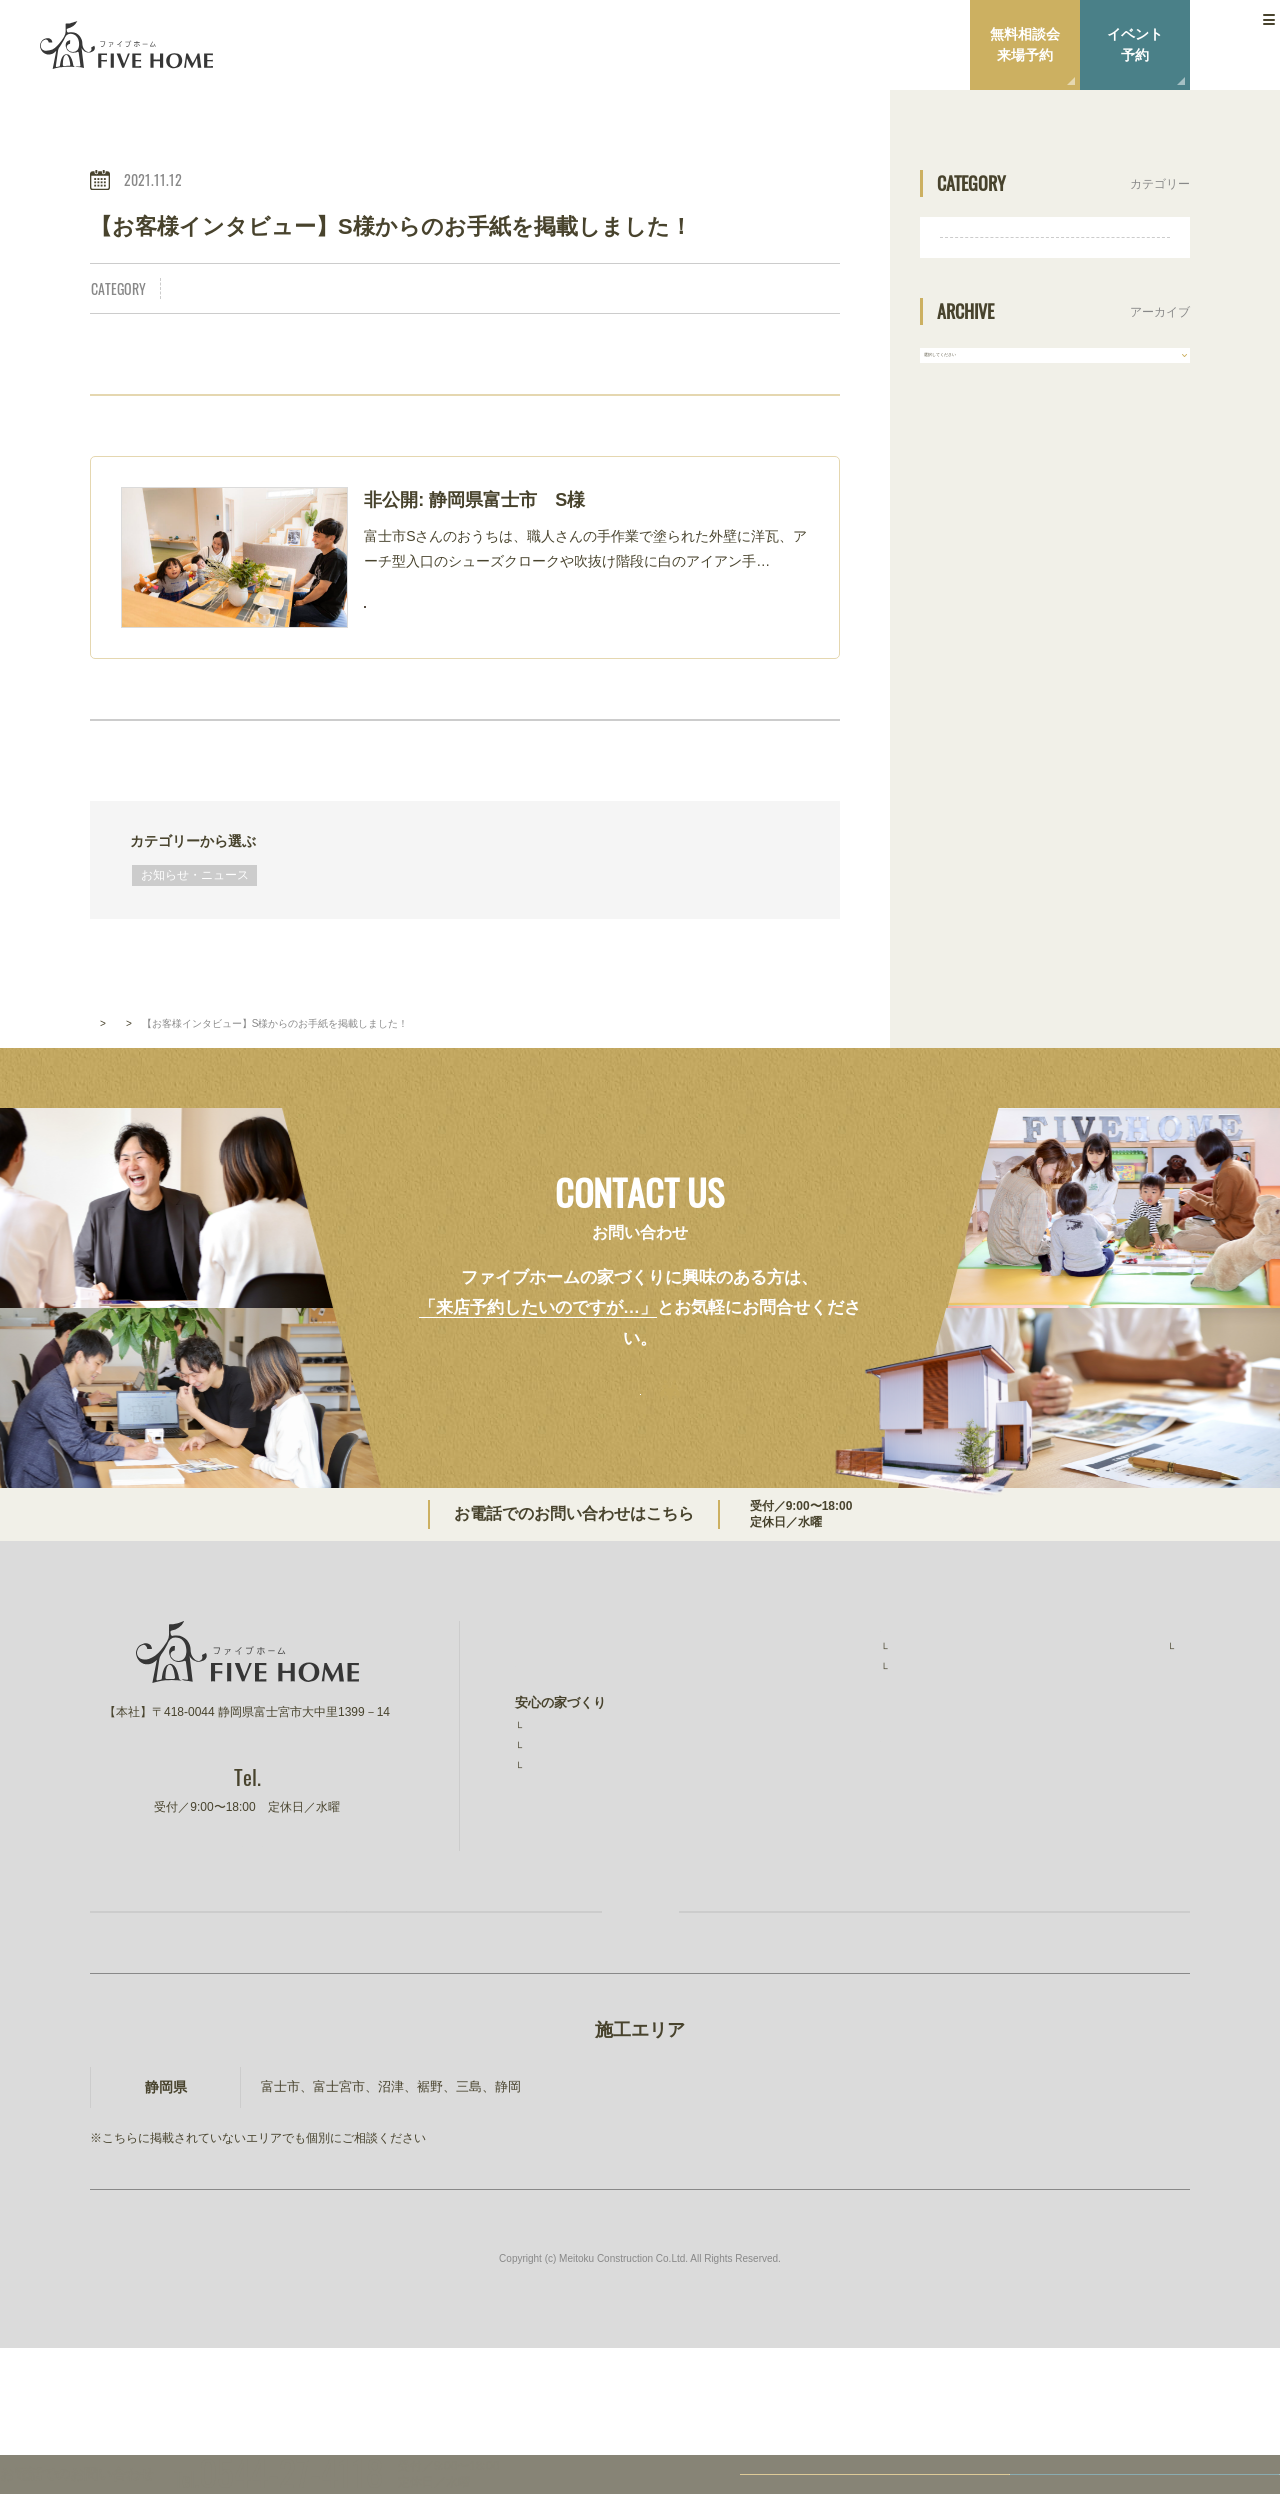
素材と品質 (557, 1818)
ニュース (1075, 1751)
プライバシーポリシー (1114, 1790)
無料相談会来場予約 (1025, 44)
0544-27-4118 (739, 1567)
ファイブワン (1088, 1871)
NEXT (718, 748)
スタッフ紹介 (1097, 1713)
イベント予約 (1135, 44)
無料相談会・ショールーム (847, 1813)
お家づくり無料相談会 (370, 2029)
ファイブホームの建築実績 (847, 1688)
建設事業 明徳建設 (1107, 1831)
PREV (211, 748)
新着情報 (156, 1072)
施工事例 (805, 1713)
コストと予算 (563, 1841)
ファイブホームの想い (580, 1728)
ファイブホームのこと (1114, 1688)
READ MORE (458, 613)
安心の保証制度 (569, 1795)
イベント (795, 1774)
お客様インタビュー (835, 1736)
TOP (100, 1072)
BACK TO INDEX (465, 748)
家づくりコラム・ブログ (840, 1853)
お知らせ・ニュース (239, 289)
